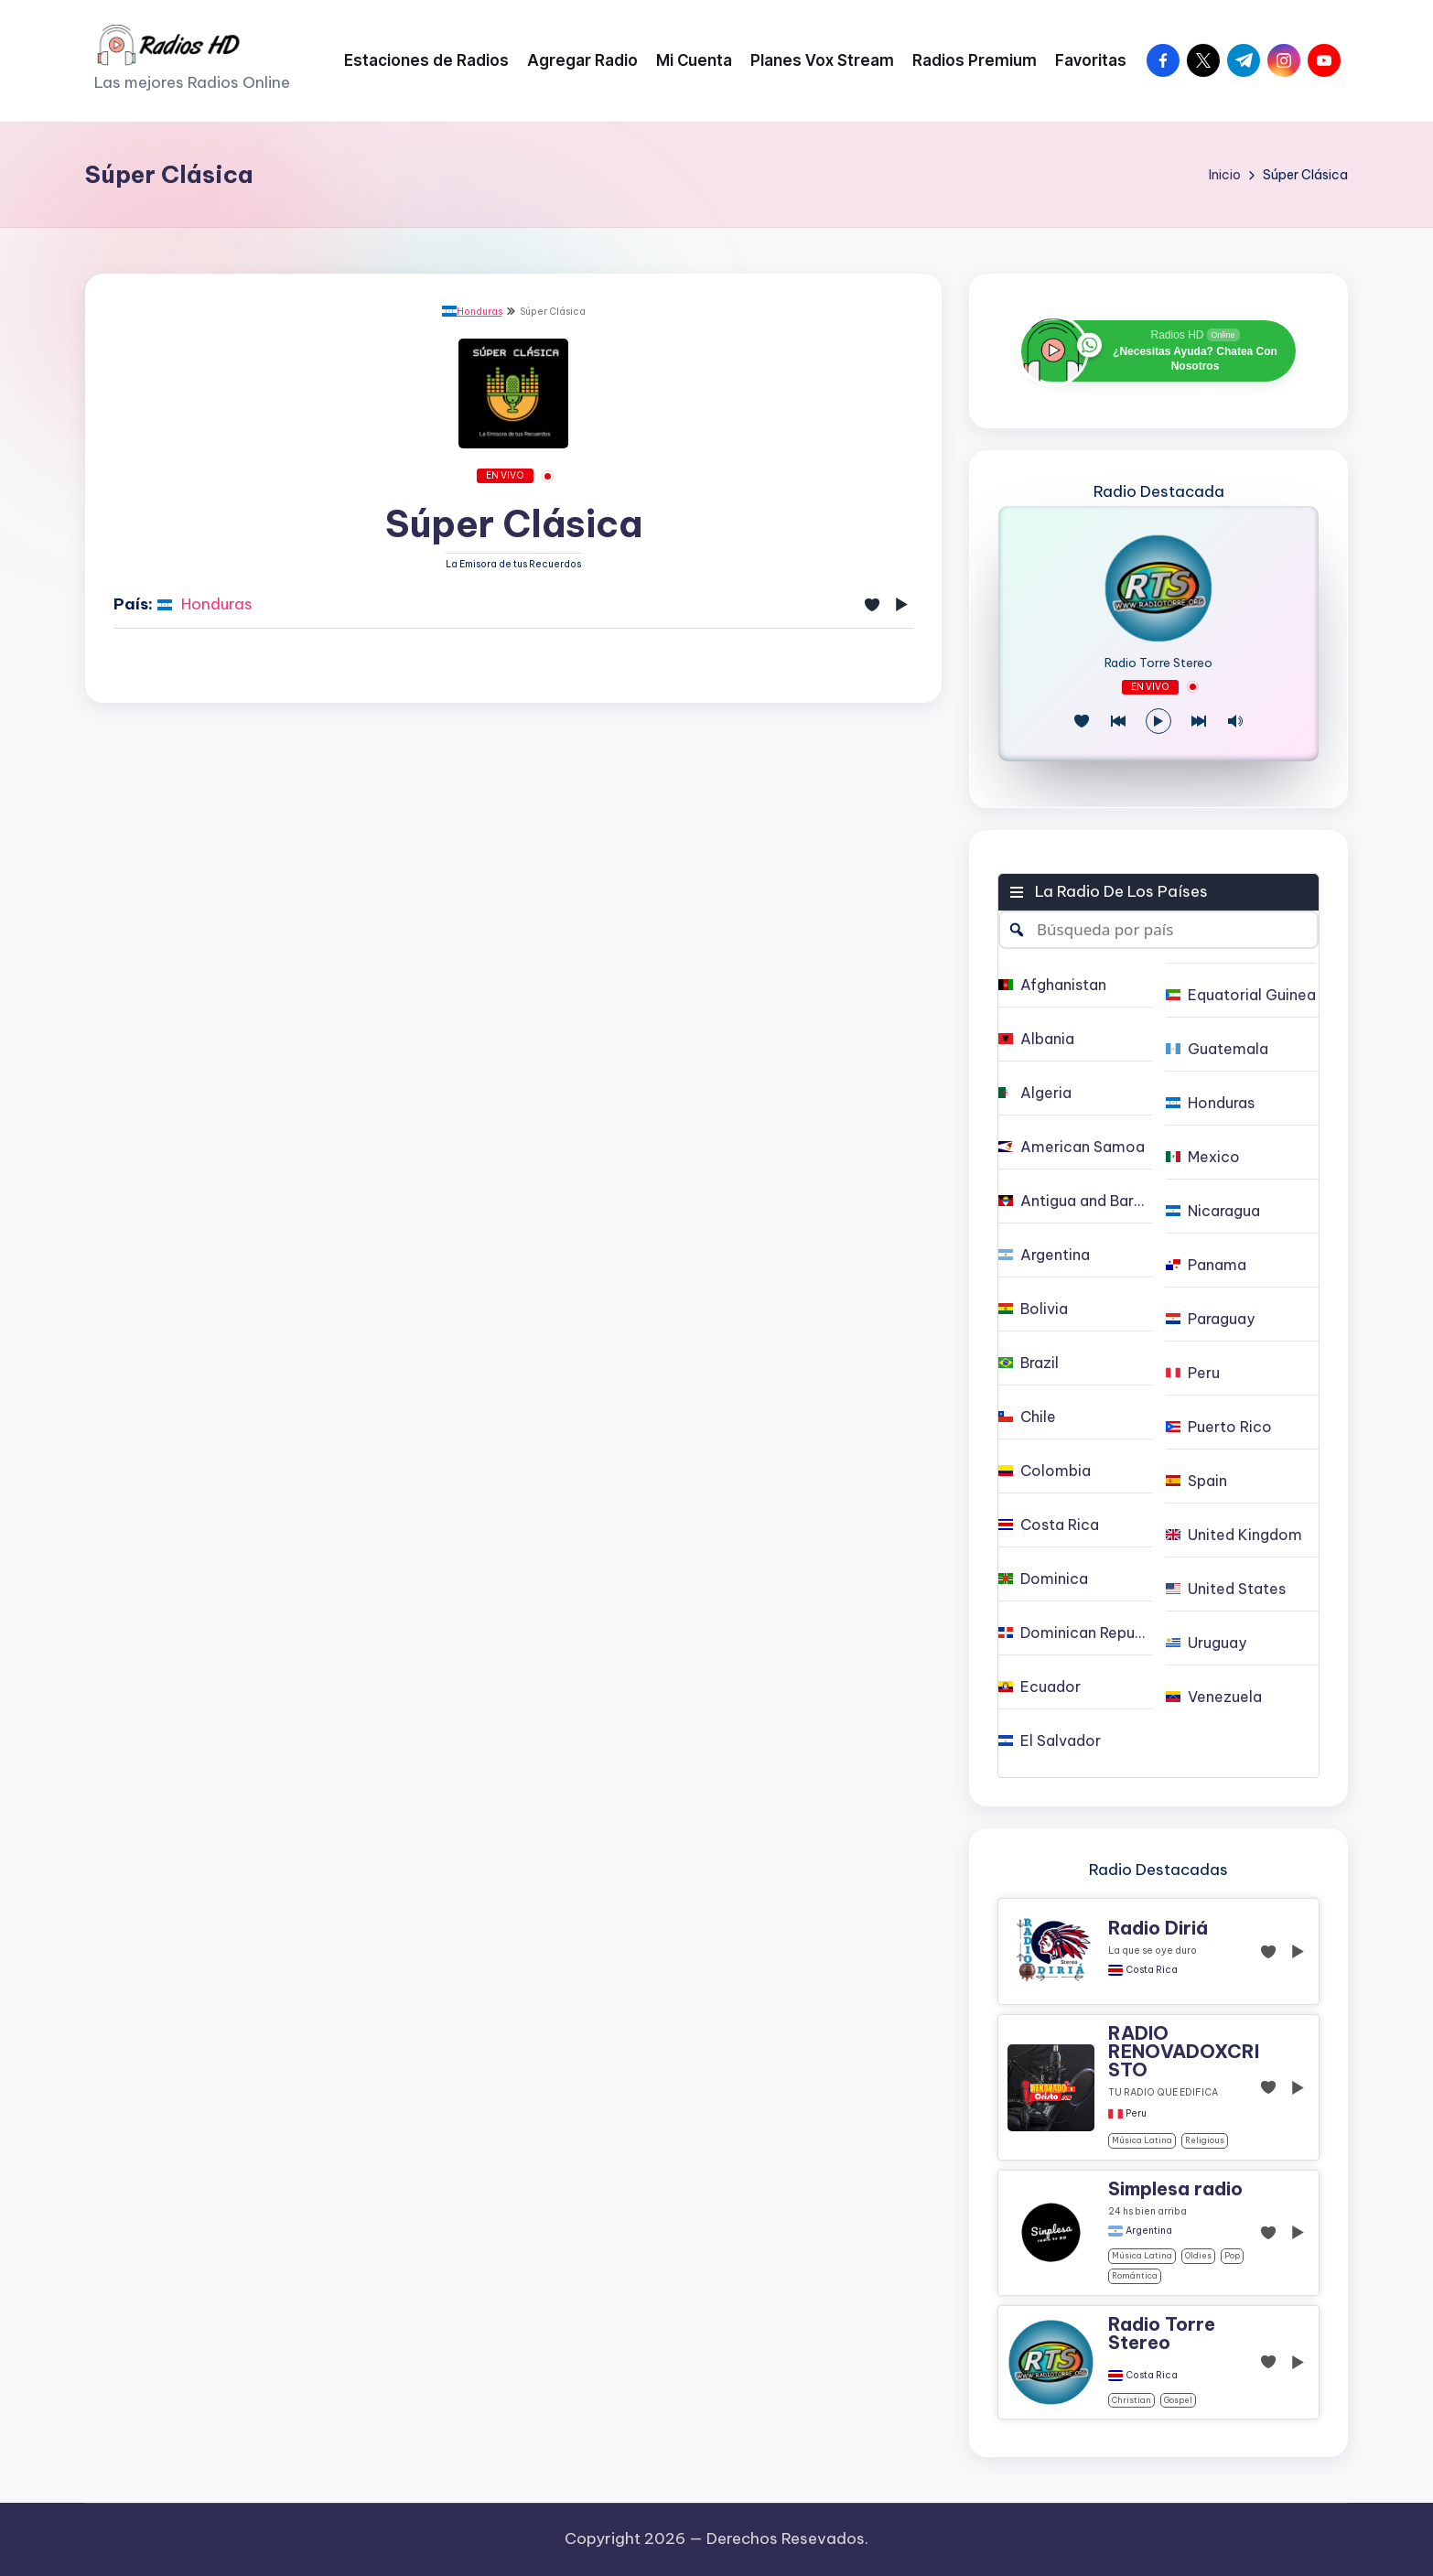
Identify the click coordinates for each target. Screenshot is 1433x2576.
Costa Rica (1152, 1970)
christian (1131, 2400)
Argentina (1149, 2231)
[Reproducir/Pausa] (1158, 721)
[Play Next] (1199, 721)
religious (1204, 2140)
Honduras (472, 312)
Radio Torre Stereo (1158, 663)
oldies (1198, 2255)
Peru (1136, 2113)
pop (1232, 2255)
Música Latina (1142, 2140)
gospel (1178, 2400)
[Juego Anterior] (1118, 721)
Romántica (1135, 2275)
